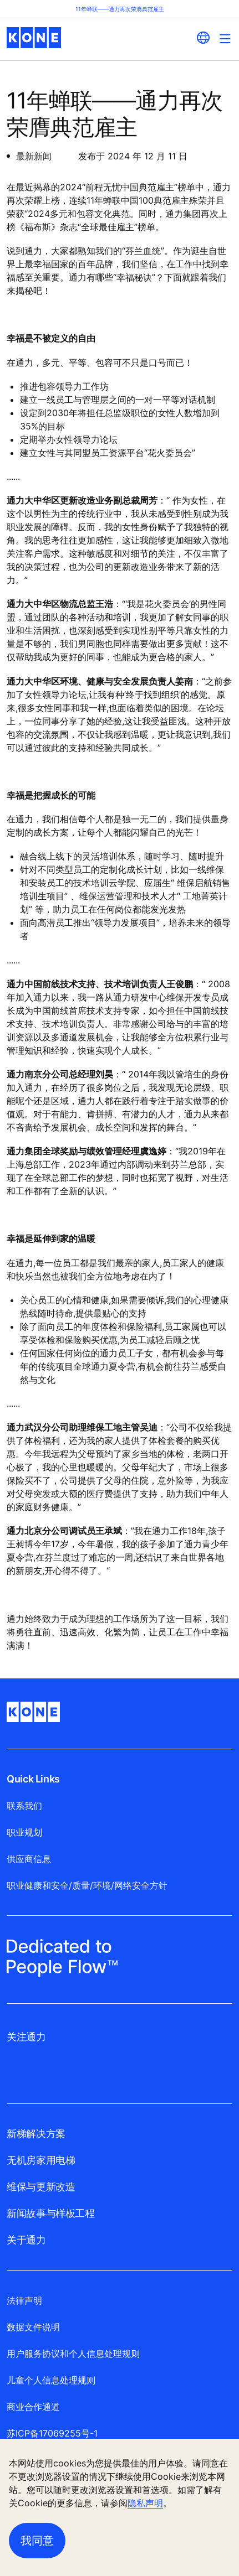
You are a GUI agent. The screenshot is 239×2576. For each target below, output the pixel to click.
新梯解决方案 (36, 2133)
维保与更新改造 (41, 2187)
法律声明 (24, 2300)
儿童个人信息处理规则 (51, 2380)
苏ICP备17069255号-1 (52, 2433)
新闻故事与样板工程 (51, 2213)
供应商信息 (29, 1858)
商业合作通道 (33, 2406)
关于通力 (26, 2240)
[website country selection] (203, 37)
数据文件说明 (33, 2327)
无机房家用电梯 (41, 2160)
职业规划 (24, 1832)
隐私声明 (145, 2502)
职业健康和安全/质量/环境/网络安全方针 (87, 1885)
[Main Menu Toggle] (224, 38)
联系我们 (24, 1805)
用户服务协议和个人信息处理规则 (73, 2353)
